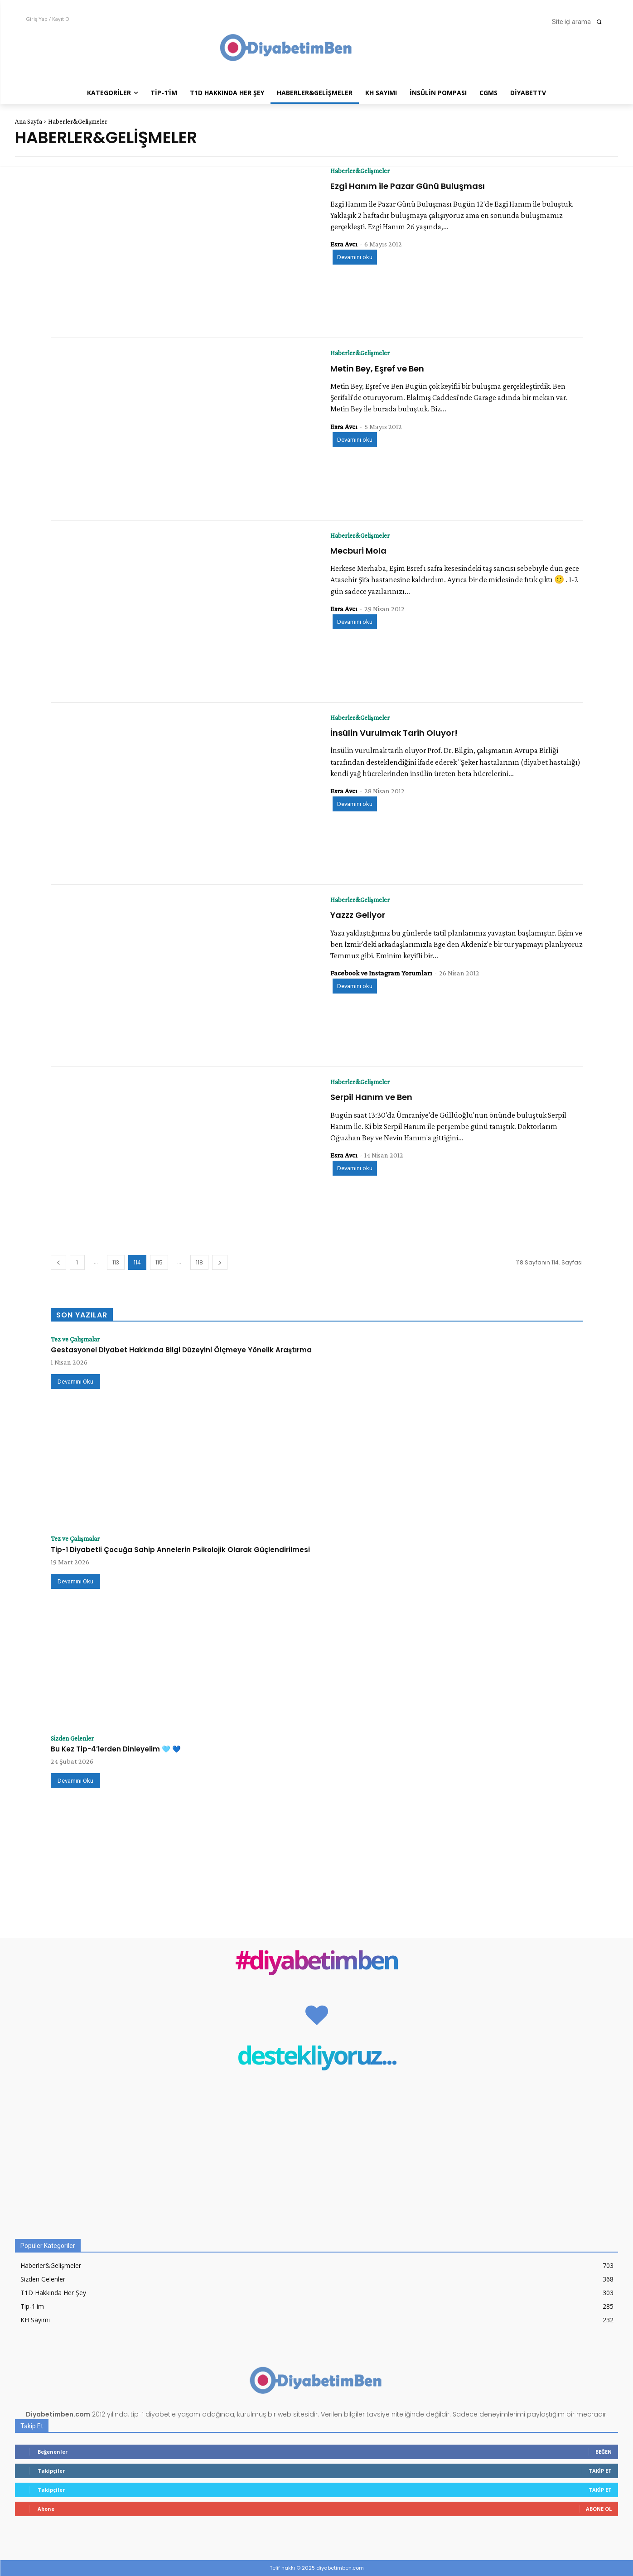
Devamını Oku (75, 1382)
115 (159, 1262)
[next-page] (219, 1262)
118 (199, 1262)
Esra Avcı (344, 244)
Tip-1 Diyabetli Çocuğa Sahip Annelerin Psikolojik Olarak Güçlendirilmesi (180, 1549)
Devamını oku (354, 257)
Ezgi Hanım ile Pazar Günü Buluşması (407, 186)
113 (115, 1262)
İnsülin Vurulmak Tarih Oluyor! (394, 733)
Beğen (603, 2451)
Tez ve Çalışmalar (77, 1339)
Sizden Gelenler (75, 1738)
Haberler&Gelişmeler (363, 170)
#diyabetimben (316, 1962)
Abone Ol (599, 2508)
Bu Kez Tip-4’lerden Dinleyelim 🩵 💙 (116, 1749)
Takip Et (600, 2470)
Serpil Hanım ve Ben (371, 1097)
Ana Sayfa (28, 121)
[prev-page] (58, 1262)
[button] (579, 22)
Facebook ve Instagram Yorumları (381, 973)
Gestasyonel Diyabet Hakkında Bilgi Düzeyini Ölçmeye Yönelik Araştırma (181, 1350)
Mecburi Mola (358, 551)
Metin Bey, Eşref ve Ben (377, 368)
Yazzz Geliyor (357, 915)
